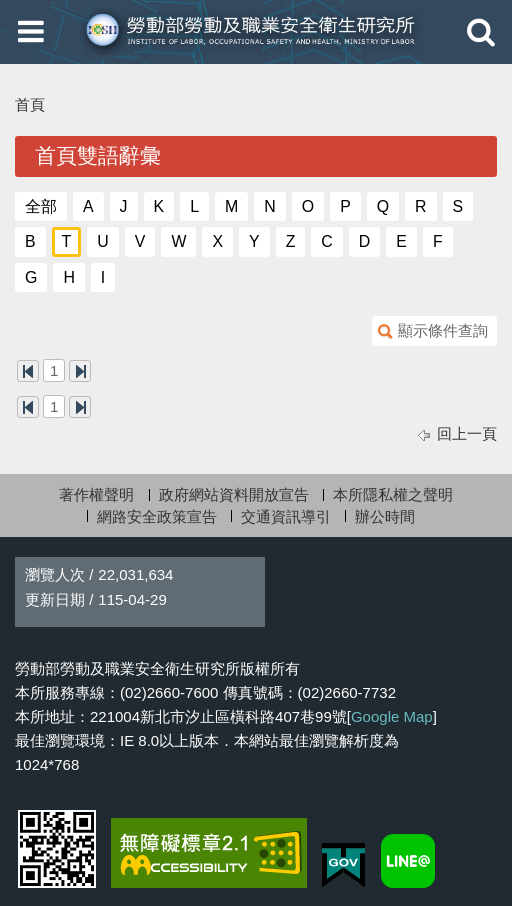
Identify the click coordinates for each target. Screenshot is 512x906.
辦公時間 (385, 516)
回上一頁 (467, 433)
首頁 (30, 104)
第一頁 (28, 371)
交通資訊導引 (286, 516)
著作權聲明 (96, 494)
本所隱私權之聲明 (393, 494)
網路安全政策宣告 (157, 516)
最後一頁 (80, 371)
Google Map (392, 716)
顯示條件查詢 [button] (443, 330)
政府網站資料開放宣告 (234, 494)
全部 (41, 206)
